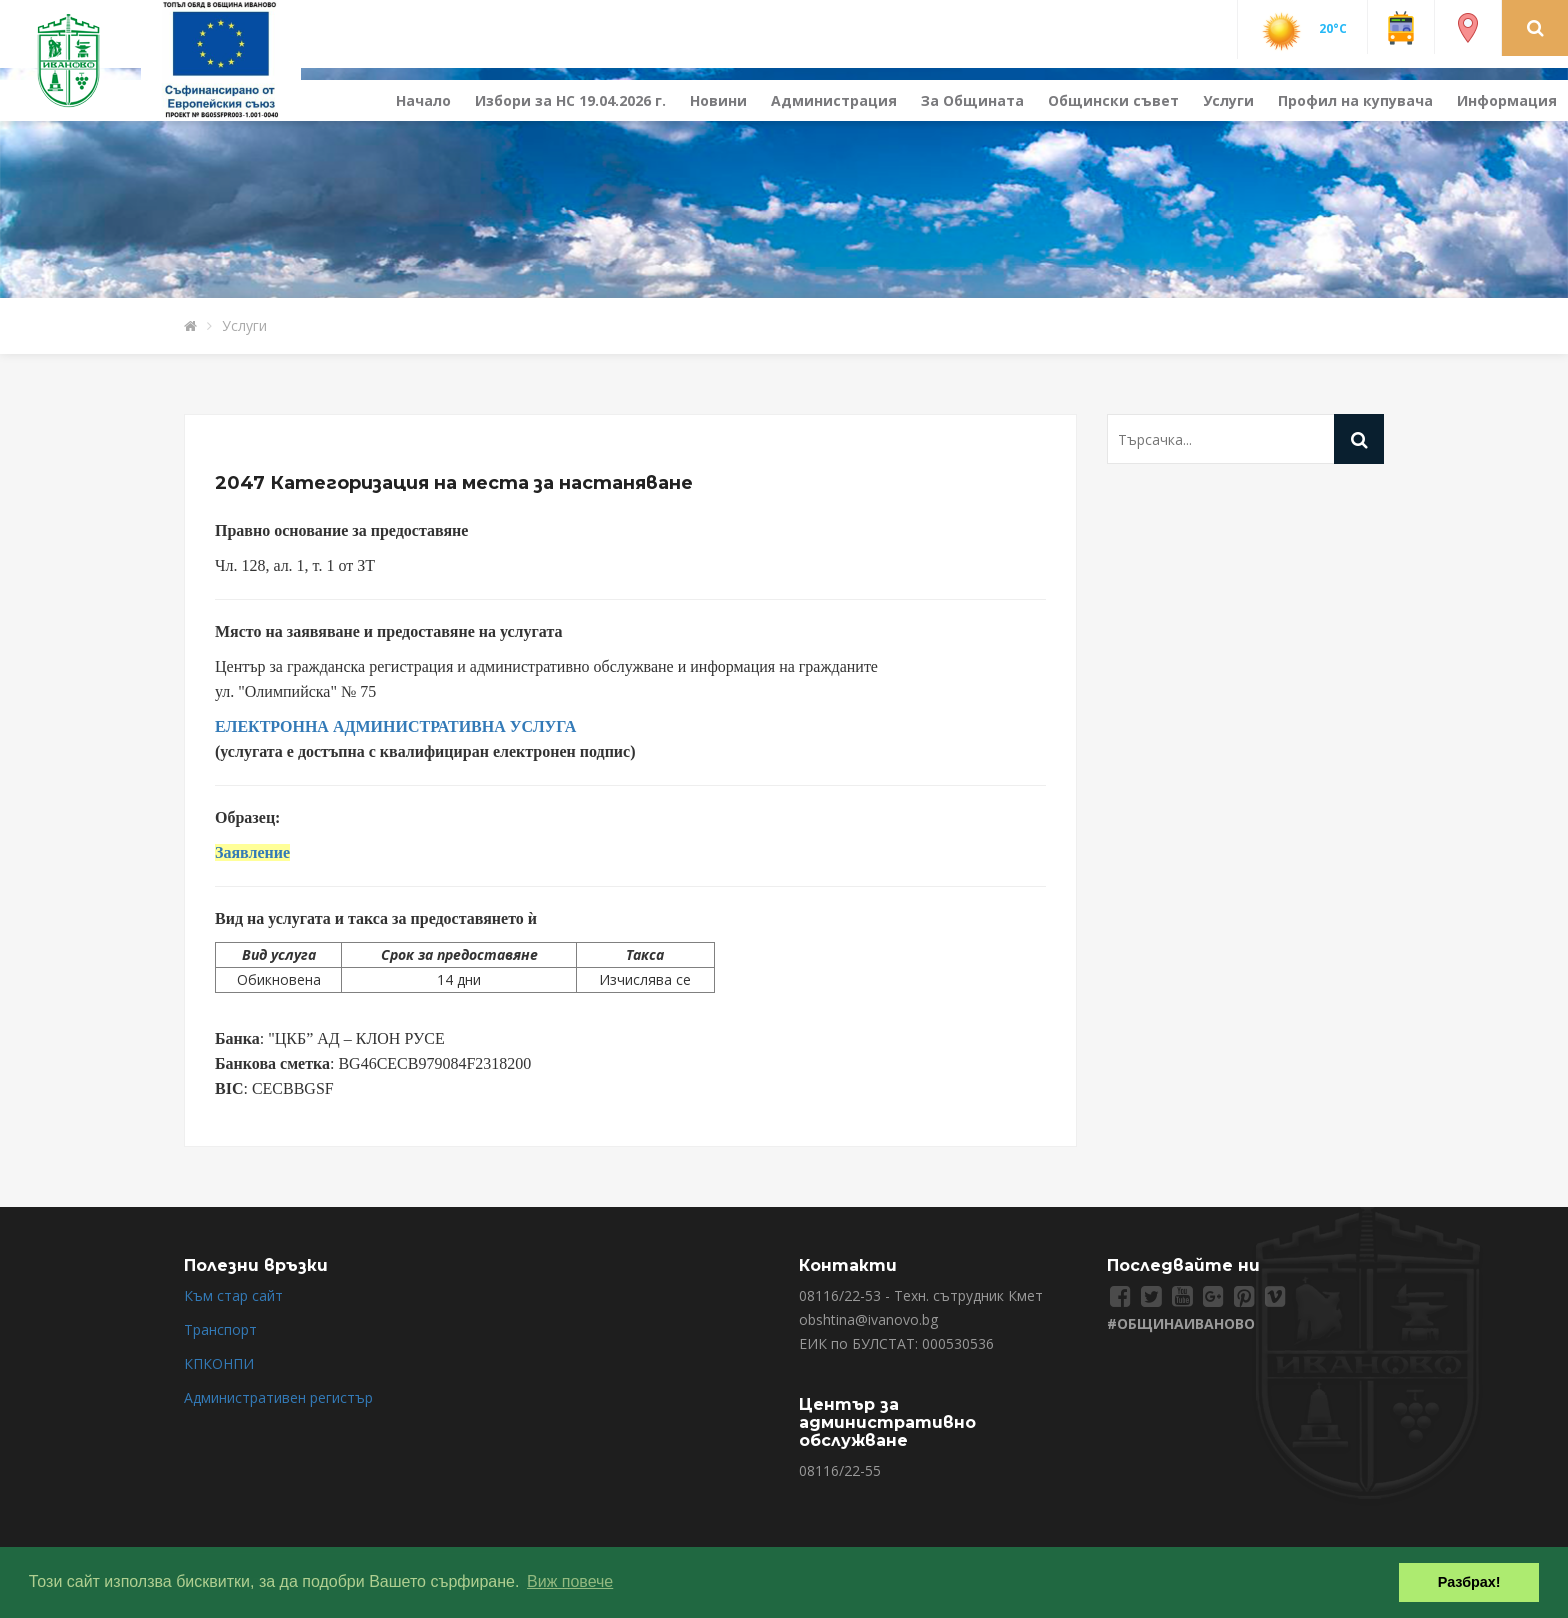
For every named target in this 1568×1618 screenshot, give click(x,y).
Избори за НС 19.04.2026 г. (570, 100)
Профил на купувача (1355, 100)
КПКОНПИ (219, 1363)
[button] (1535, 27)
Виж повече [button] (570, 1581)
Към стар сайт (233, 1295)
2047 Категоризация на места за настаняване (454, 483)
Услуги (1228, 100)
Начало (423, 100)
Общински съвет (1113, 100)
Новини (718, 100)
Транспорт (220, 1329)
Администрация (834, 100)
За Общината (972, 100)
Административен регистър (278, 1397)
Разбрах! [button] (1469, 1582)
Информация (1507, 100)
